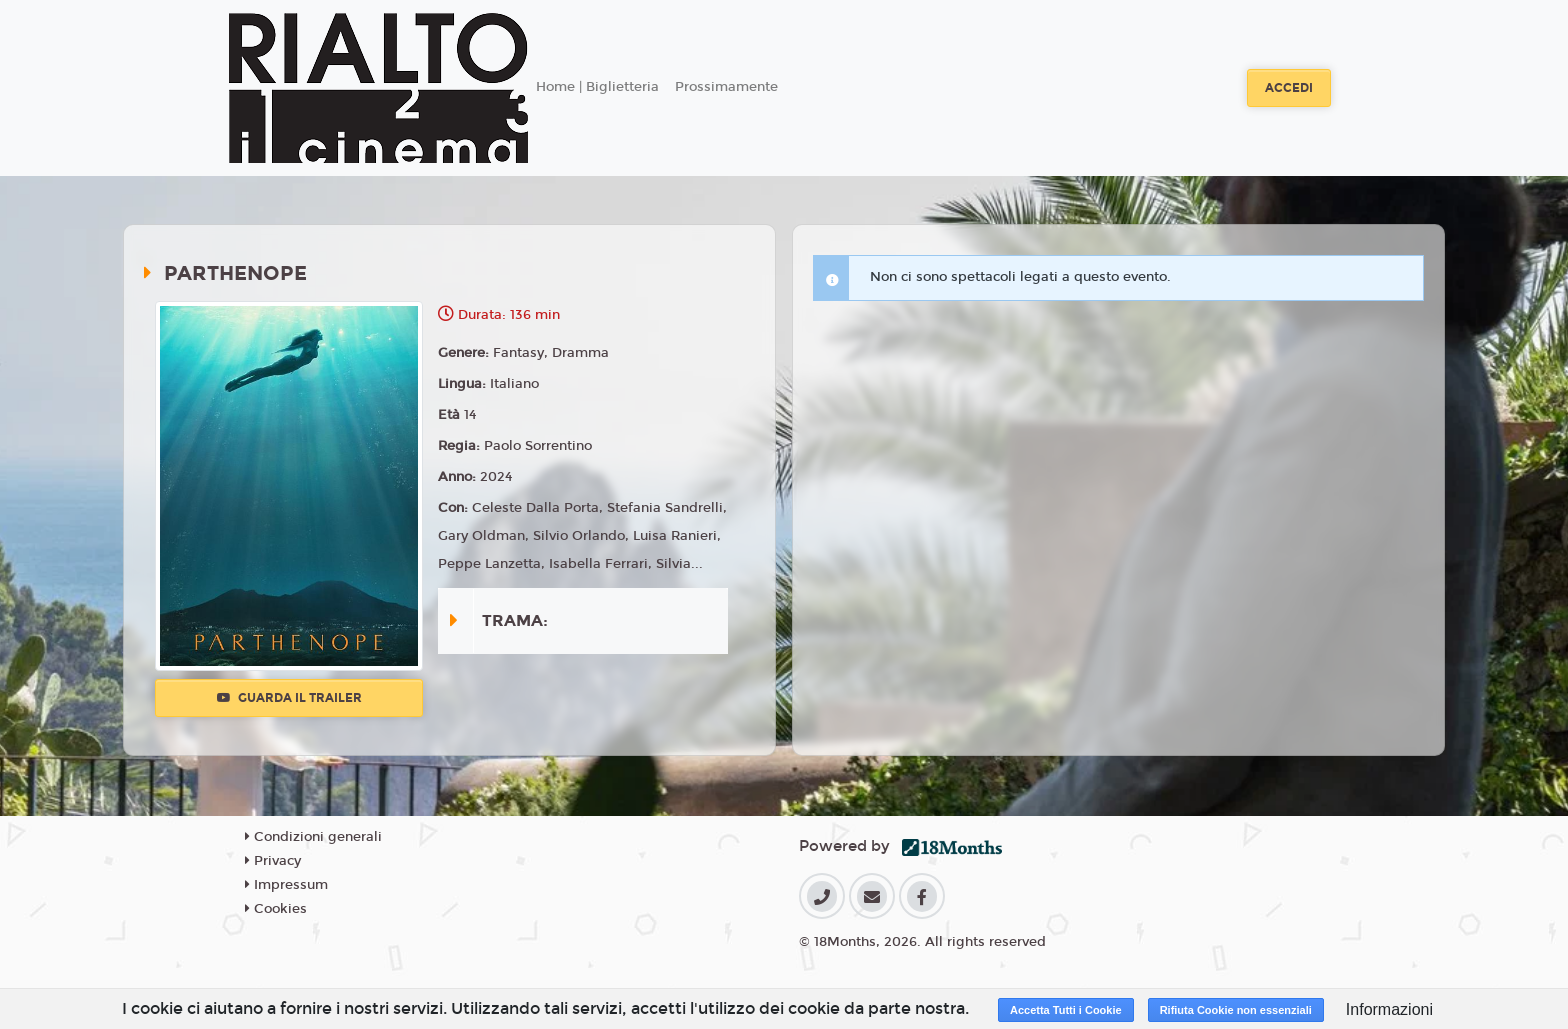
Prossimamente (726, 87)
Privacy (273, 861)
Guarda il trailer (289, 698)
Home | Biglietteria (597, 87)
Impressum (286, 885)
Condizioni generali (313, 837)
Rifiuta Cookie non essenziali (1236, 1010)
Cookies (276, 909)
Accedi (1289, 88)
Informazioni (1389, 1009)
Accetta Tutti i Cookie (1066, 1010)
